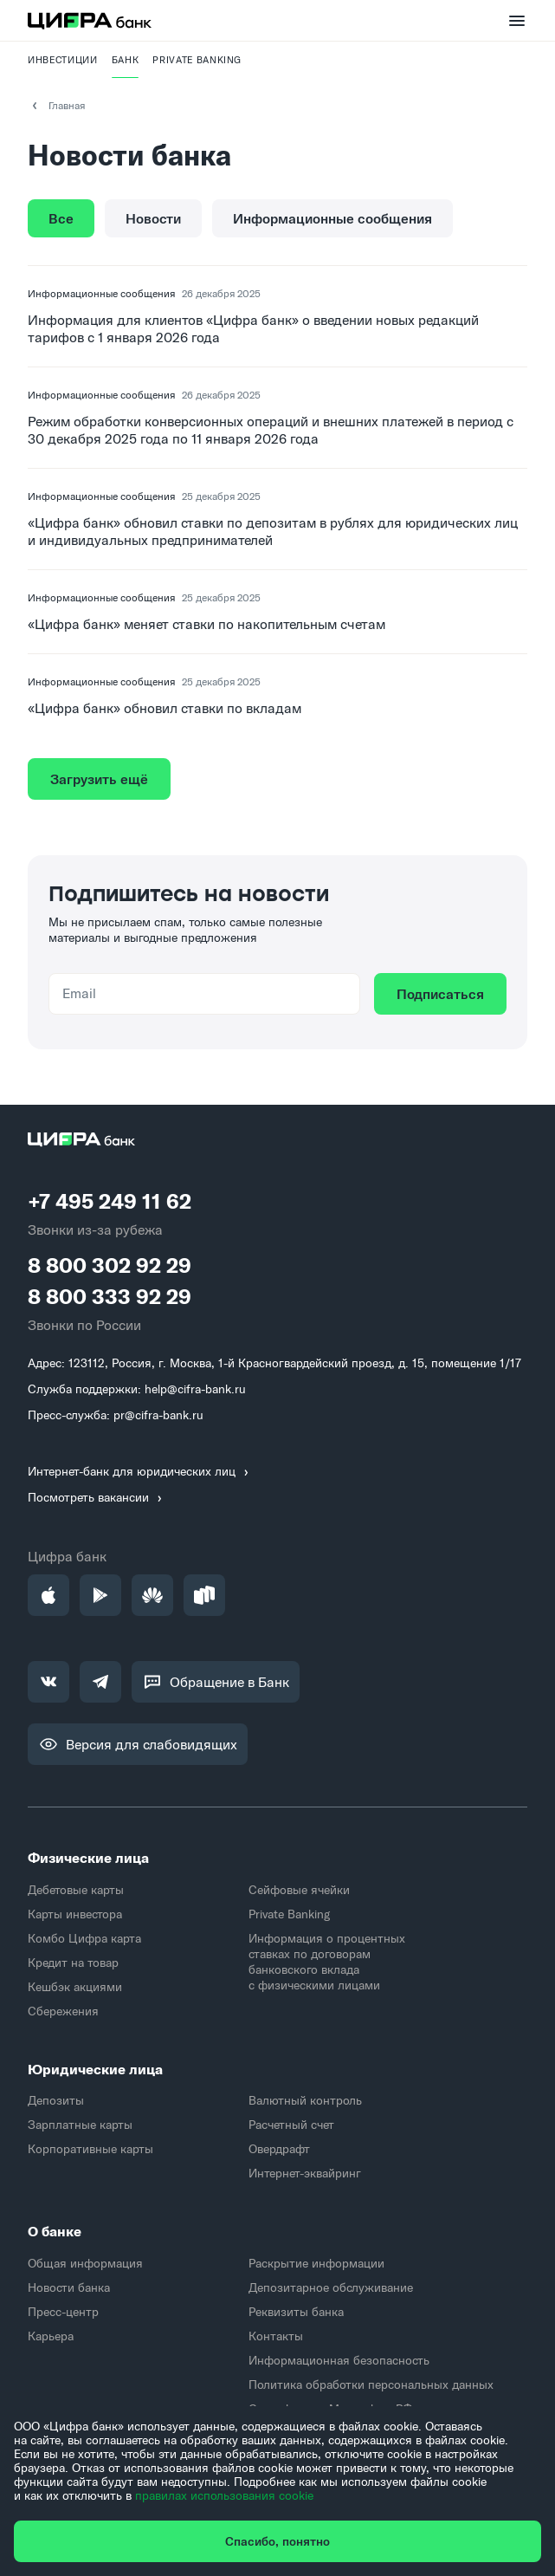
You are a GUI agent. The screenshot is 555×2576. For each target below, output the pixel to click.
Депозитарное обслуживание (330, 2287)
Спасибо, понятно (277, 2541)
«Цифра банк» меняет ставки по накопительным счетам (206, 624)
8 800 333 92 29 (109, 1296)
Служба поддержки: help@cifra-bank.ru (137, 1389)
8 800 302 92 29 (109, 1265)
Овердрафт (279, 2149)
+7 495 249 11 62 (109, 1201)
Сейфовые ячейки (299, 1890)
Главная (56, 106)
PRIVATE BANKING (197, 60)
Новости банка (69, 2287)
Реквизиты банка (296, 2312)
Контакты (275, 2336)
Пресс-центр (63, 2312)
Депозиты (56, 2100)
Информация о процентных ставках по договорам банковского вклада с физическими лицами (326, 1961)
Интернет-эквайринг (304, 2173)
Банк (125, 60)
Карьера (51, 2336)
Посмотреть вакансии (97, 1497)
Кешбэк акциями (75, 1987)
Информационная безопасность (338, 2360)
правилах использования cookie (224, 2495)
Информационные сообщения (332, 218)
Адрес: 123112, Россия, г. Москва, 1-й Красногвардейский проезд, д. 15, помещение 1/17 (274, 1363)
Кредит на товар (73, 1962)
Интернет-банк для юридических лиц (140, 1471)
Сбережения (63, 2011)
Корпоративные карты (90, 2149)
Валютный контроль (305, 2100)
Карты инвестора (75, 1914)
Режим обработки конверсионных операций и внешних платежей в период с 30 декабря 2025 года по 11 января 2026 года (270, 429)
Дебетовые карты (76, 1890)
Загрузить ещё (99, 779)
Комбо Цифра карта (84, 1938)
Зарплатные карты (80, 2124)
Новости (153, 218)
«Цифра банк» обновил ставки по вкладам (164, 708)
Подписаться (440, 993)
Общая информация (85, 2263)
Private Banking (289, 1914)
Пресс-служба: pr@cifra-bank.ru (115, 1415)
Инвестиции (63, 60)
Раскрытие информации (316, 2263)
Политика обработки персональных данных (371, 2384)
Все (61, 218)
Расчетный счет (291, 2124)
